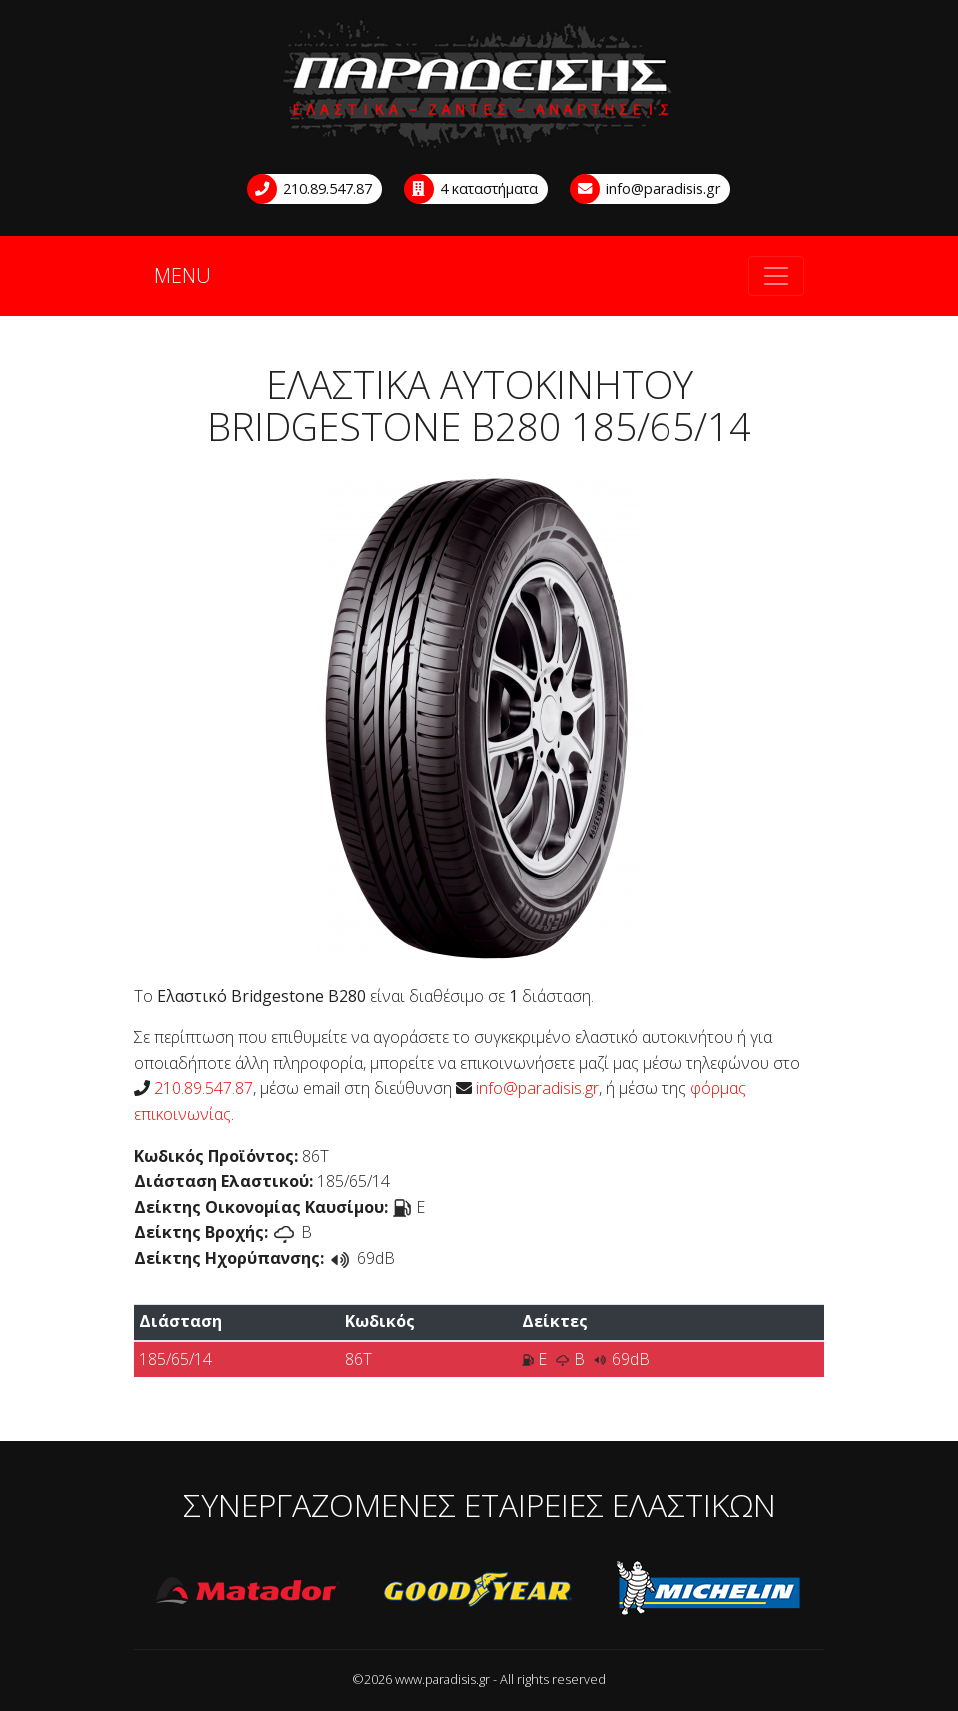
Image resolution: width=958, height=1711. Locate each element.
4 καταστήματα (472, 189)
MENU (182, 276)
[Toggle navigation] (776, 276)
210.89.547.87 (310, 189)
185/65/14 (175, 1359)
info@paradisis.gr (646, 189)
